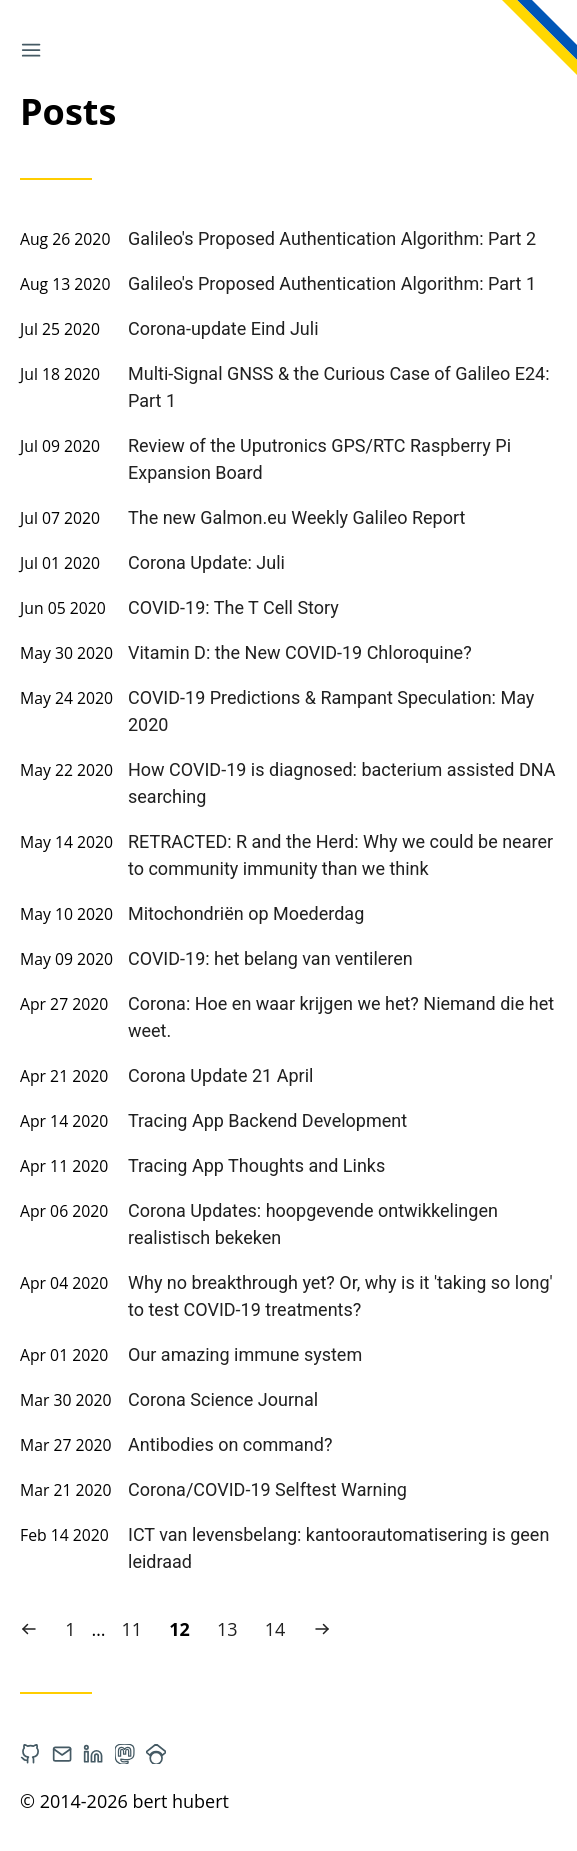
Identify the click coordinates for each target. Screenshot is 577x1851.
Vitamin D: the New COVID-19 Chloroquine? (300, 652)
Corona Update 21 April (220, 1075)
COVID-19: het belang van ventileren (270, 958)
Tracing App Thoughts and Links (256, 1165)
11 (136, 1628)
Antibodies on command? (230, 1444)
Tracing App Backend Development (267, 1120)
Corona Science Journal (223, 1399)
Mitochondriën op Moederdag (246, 913)
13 (232, 1628)
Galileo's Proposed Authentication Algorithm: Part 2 (332, 238)
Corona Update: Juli (206, 562)
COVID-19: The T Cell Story (233, 607)
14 (280, 1628)
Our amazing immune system (245, 1354)
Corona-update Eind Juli (223, 328)
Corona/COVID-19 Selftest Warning (267, 1489)
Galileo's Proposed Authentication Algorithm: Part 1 (332, 283)
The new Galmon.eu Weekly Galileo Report (296, 517)
